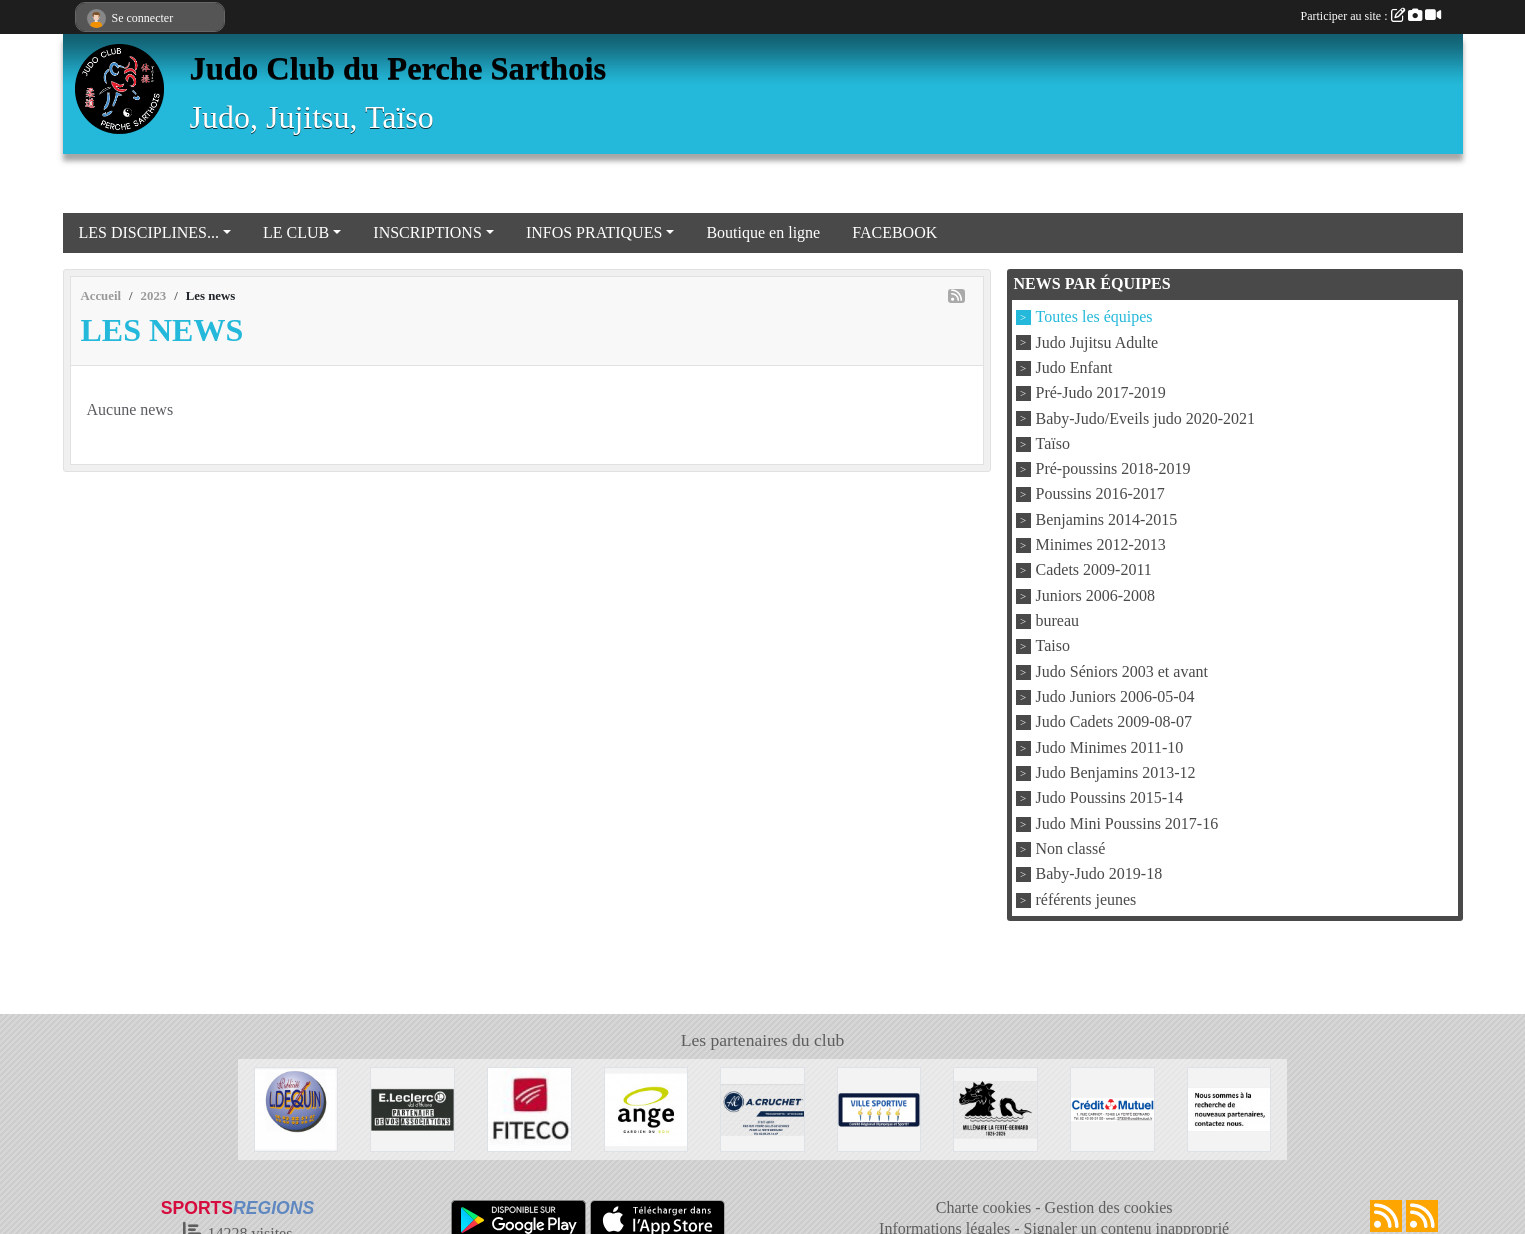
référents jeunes (1086, 899)
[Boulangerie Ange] (646, 1107)
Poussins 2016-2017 (1100, 494)
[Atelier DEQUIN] (296, 1107)
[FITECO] (529, 1107)
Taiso (1053, 646)
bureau (1058, 620)
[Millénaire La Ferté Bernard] (995, 1107)
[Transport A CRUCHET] (762, 1107)
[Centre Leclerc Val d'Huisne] (412, 1107)
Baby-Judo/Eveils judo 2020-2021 (1146, 418)
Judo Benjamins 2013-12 (1116, 772)
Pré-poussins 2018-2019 (1113, 468)
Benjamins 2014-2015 (1107, 519)
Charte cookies (984, 1207)
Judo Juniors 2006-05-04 (1115, 696)
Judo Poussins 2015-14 (1110, 798)
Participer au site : (1371, 16)
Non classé (1071, 848)
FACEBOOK (894, 232)
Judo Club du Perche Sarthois (398, 68)
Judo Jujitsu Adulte (1097, 342)
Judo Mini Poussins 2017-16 (1127, 823)
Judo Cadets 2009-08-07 (1114, 722)
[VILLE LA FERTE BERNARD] (879, 1107)
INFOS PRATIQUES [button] (594, 232)
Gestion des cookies (1109, 1207)
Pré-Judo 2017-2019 (1101, 393)
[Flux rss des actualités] (1386, 1216)
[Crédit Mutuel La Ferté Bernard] (1112, 1107)
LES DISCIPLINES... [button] (149, 232)
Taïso (1053, 443)
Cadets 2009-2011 (1094, 570)
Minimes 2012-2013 (1101, 544)
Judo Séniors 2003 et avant (1122, 671)
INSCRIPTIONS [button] (427, 232)
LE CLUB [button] (296, 232)
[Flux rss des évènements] (1422, 1216)
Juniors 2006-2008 (1096, 595)
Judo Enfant (1074, 367)
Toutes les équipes (1094, 317)
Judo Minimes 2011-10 (1110, 747)
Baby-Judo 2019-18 (1099, 874)
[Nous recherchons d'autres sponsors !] (1229, 1107)
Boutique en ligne (763, 232)
